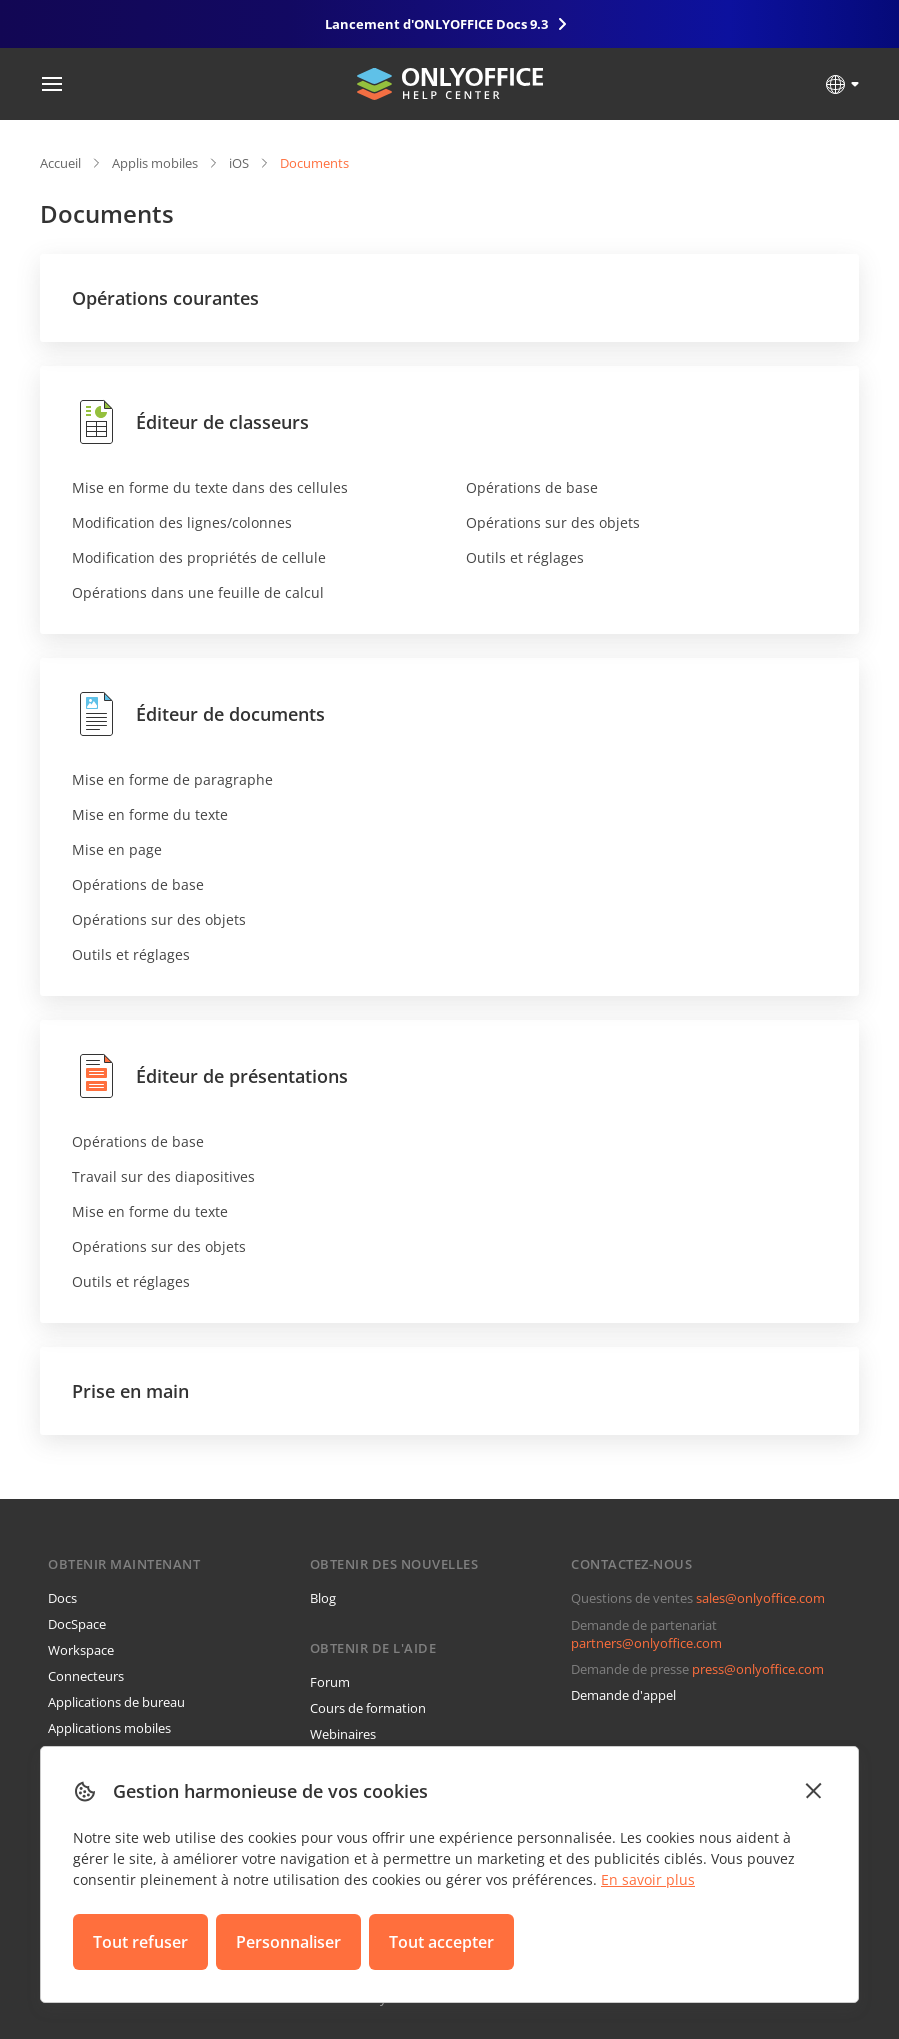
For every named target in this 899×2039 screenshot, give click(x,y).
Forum (330, 1682)
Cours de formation (368, 1708)
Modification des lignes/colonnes (182, 522)
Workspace (81, 1650)
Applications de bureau (116, 1702)
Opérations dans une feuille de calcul (198, 592)
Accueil (60, 163)
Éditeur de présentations (210, 1076)
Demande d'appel (623, 1695)
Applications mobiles (109, 1728)
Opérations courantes (165, 298)
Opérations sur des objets (553, 522)
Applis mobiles (155, 163)
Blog (323, 1598)
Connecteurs (86, 1676)
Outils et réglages (525, 557)
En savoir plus (648, 1879)
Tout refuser (140, 1942)
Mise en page (117, 849)
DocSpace (77, 1624)
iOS (239, 163)
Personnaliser (288, 1942)
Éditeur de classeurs (190, 422)
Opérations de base (532, 487)
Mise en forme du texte (150, 814)
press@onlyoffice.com (758, 1669)
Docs (62, 1598)
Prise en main (130, 1391)
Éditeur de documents (198, 714)
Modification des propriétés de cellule (199, 557)
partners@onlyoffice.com (646, 1643)
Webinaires (343, 1734)
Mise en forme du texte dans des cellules (210, 487)
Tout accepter (441, 1942)
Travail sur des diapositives (163, 1176)
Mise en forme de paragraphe (172, 779)
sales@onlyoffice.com (760, 1598)
